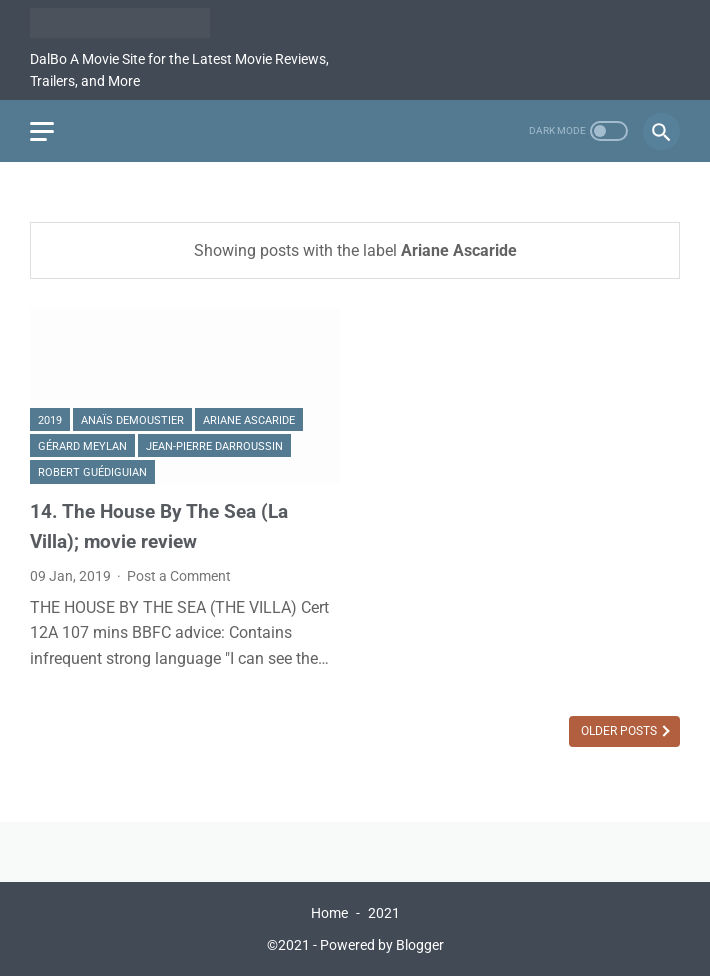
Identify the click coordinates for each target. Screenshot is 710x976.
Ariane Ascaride (249, 420)
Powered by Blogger (382, 945)
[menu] (42, 131)
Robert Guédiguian (92, 472)
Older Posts (620, 731)
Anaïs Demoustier (132, 420)
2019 (50, 420)
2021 (384, 913)
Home (329, 913)
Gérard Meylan (82, 446)
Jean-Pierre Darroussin (214, 446)
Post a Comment (179, 576)
